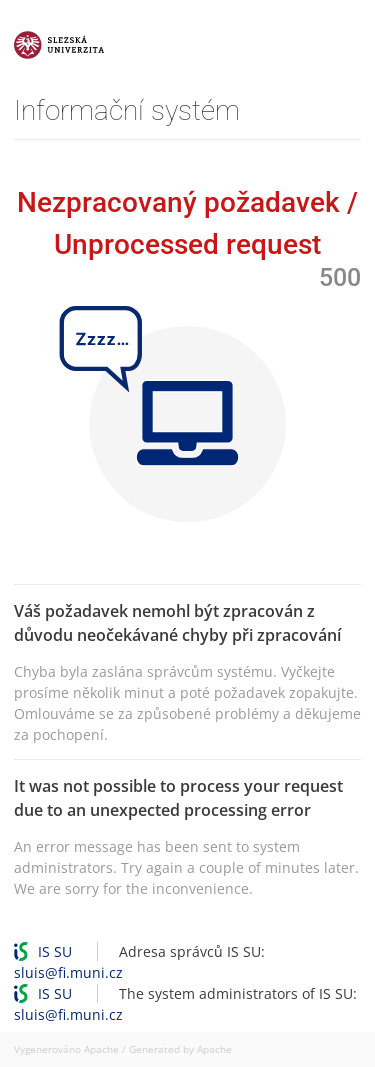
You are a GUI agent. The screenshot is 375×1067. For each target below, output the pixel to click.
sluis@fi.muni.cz (68, 972)
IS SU (55, 951)
